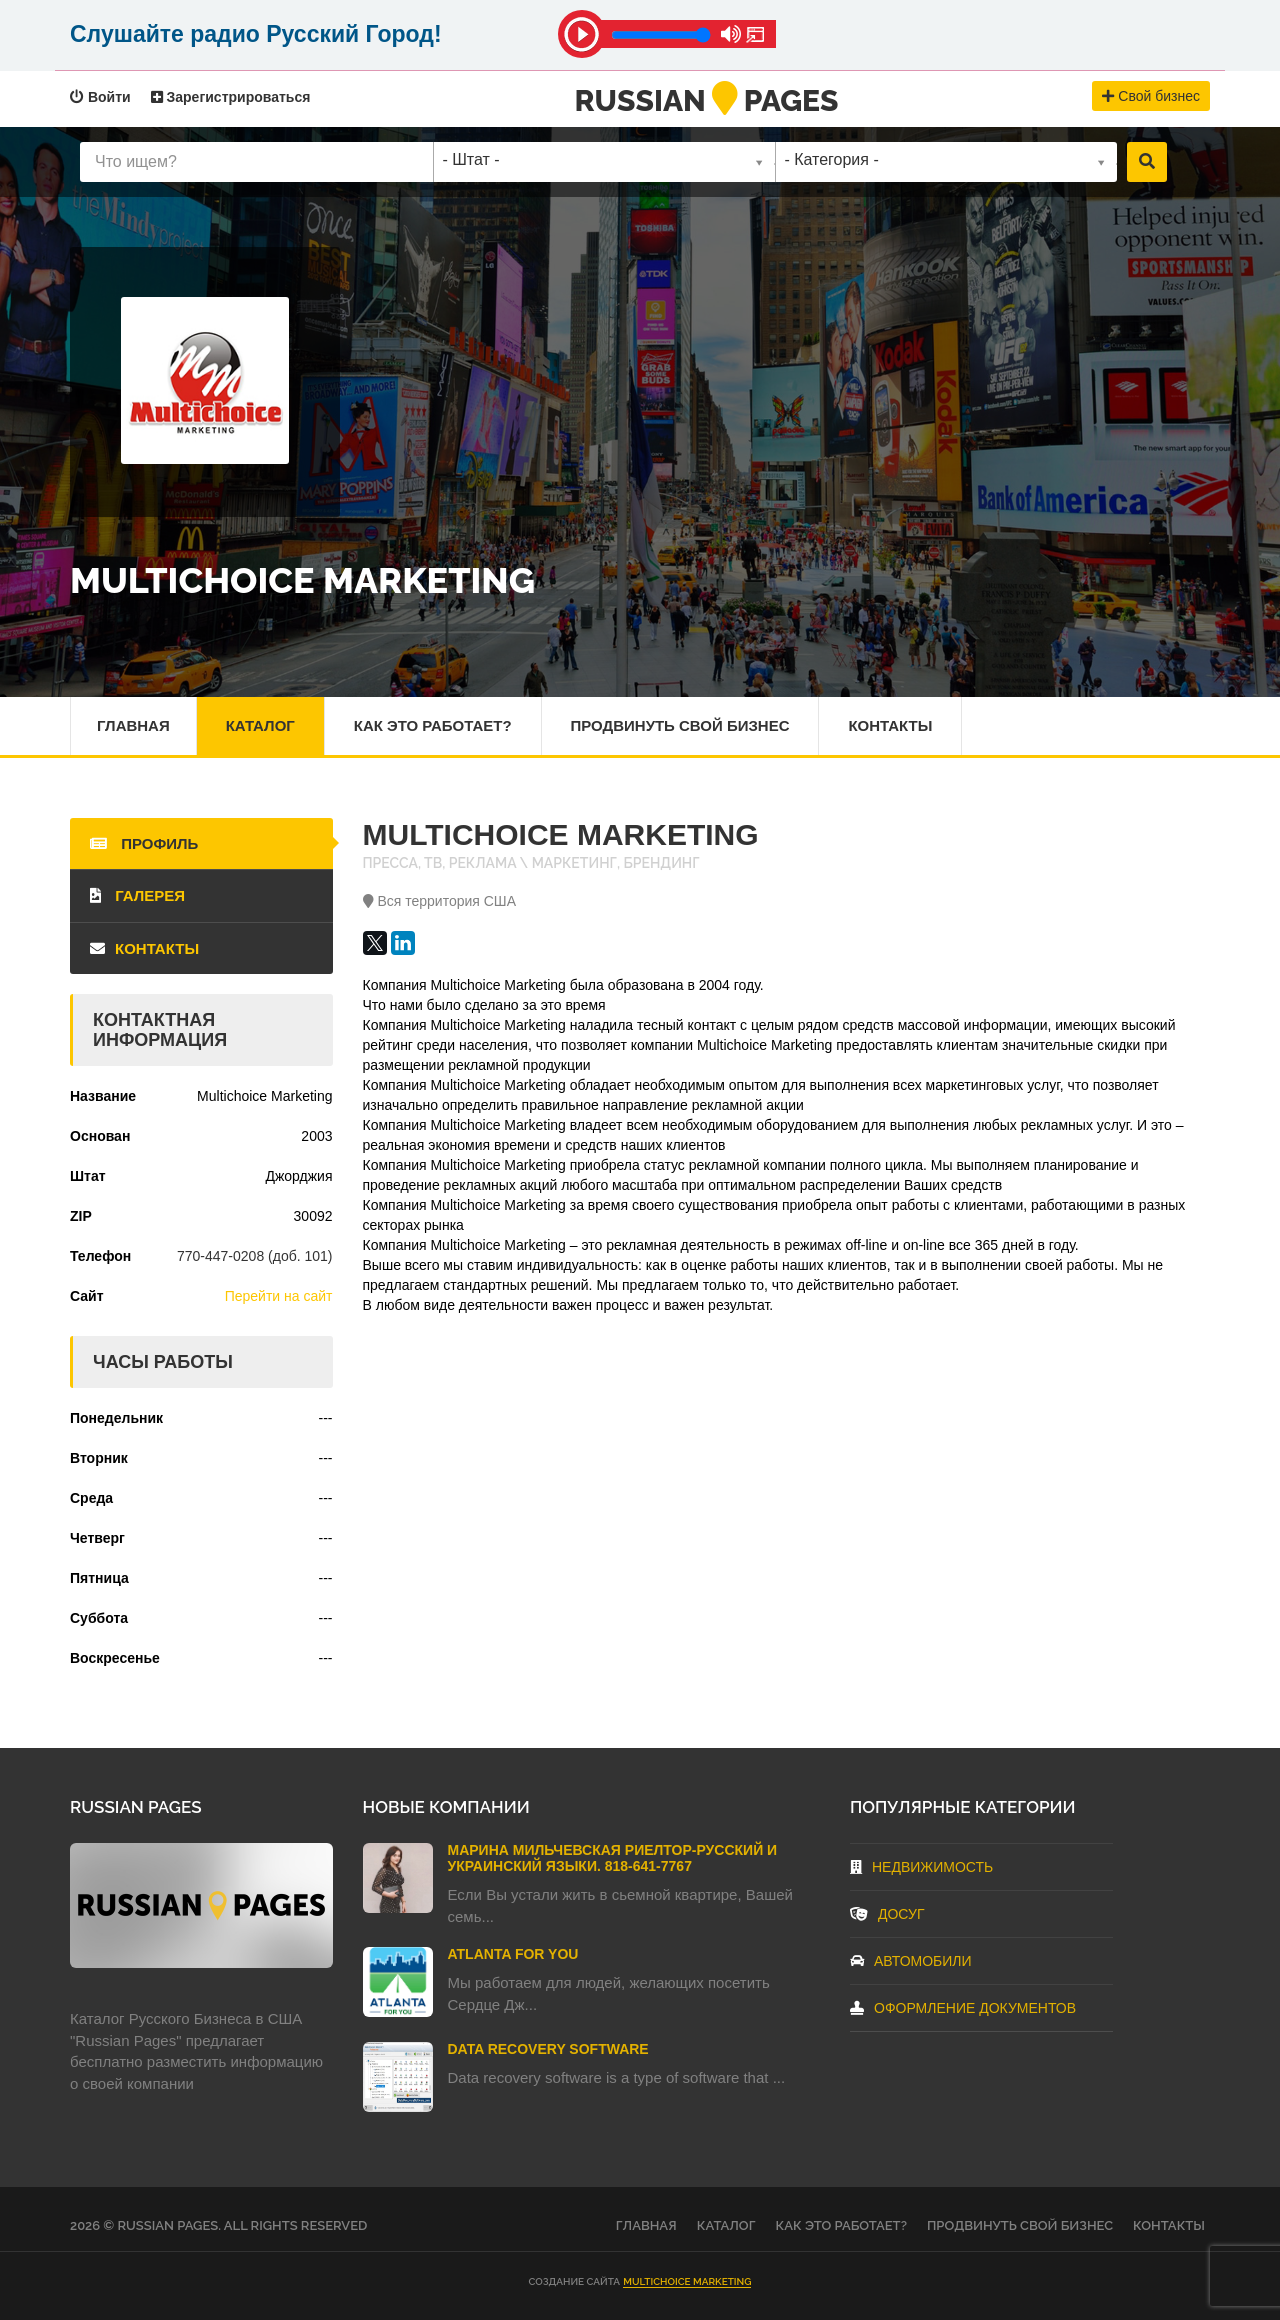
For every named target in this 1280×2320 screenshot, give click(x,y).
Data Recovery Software (548, 2049)
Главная (133, 725)
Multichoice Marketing (687, 2281)
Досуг (887, 1914)
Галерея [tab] (137, 895)
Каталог (260, 725)
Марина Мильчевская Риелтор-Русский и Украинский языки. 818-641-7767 (613, 1857)
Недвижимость (921, 1867)
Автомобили (911, 1961)
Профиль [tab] (144, 843)
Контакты (891, 725)
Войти (100, 97)
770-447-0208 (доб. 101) (255, 1256)
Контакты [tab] (144, 948)
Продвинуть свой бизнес (680, 725)
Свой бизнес (1151, 96)
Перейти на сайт (279, 1296)
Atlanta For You (513, 1954)
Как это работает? (433, 725)
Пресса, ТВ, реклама (440, 863)
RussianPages (707, 100)
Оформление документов (963, 2008)
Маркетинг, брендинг (616, 863)
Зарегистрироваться (231, 97)
